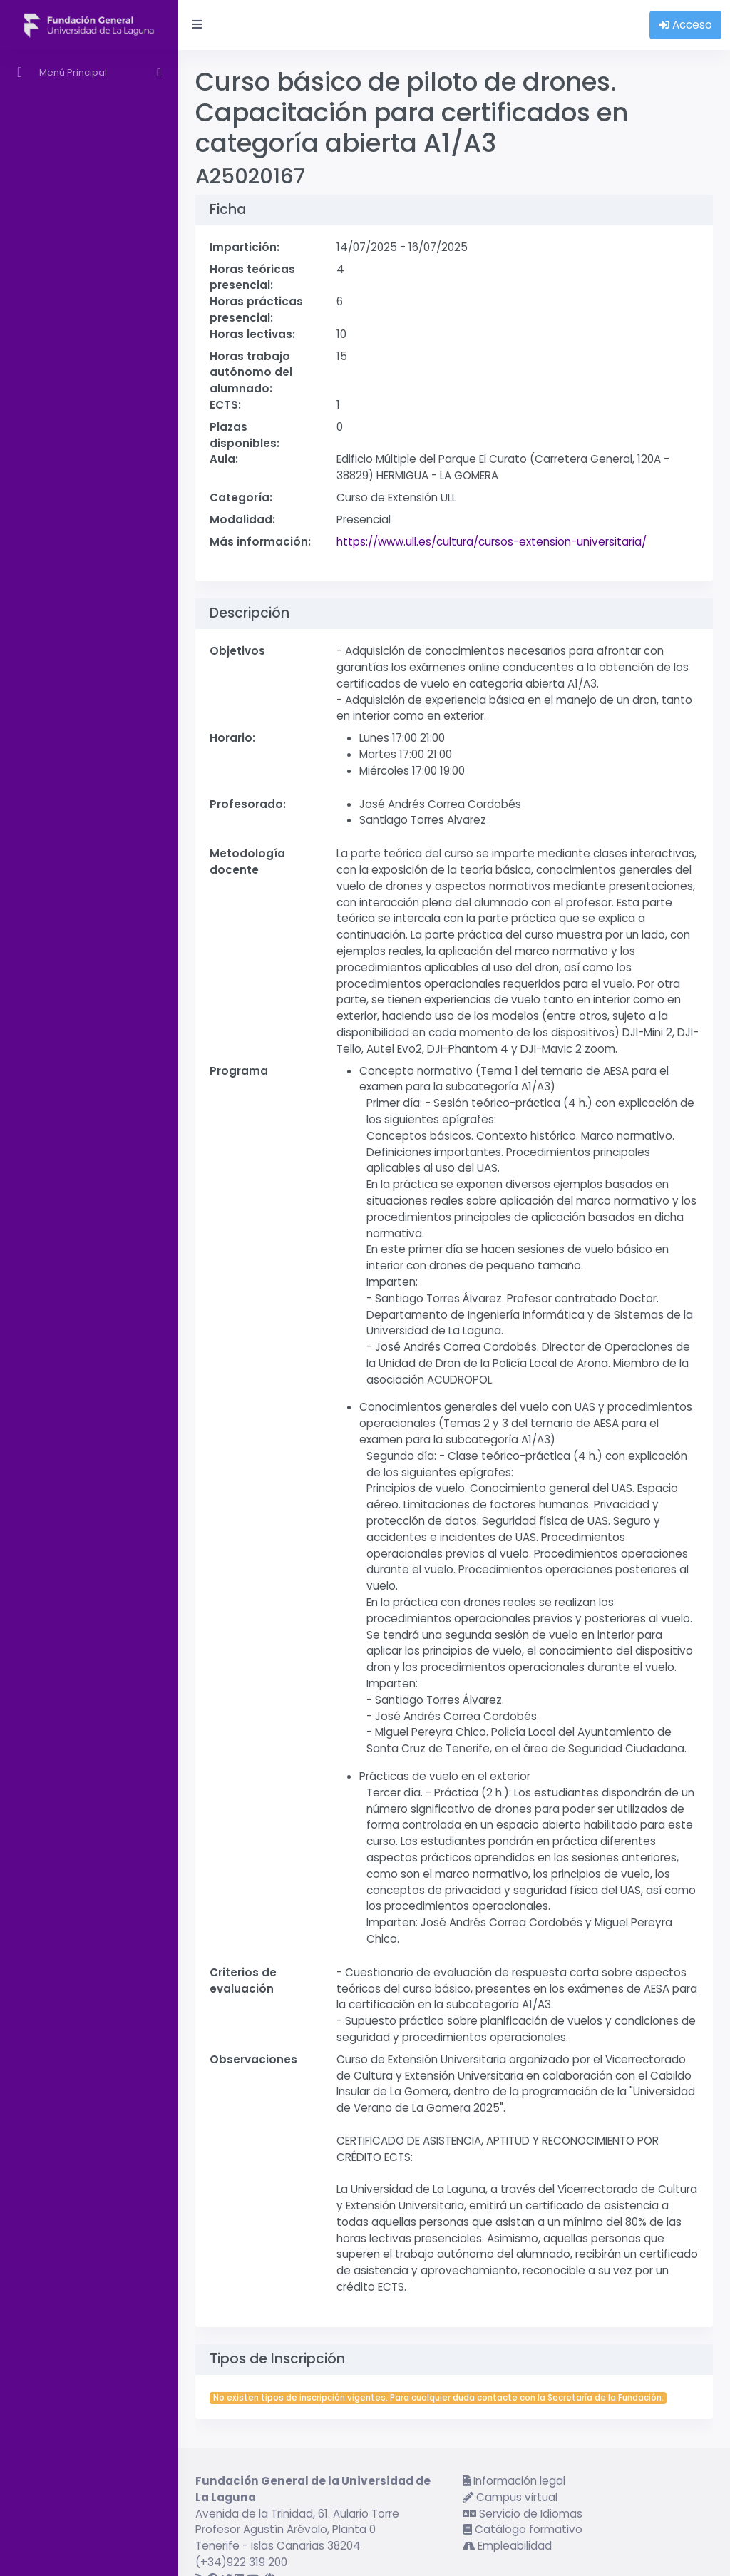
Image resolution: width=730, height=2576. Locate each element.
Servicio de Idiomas (522, 2513)
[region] (89, 1313)
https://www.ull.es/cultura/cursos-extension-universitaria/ (491, 541)
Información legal (514, 2480)
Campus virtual (510, 2497)
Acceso (685, 24)
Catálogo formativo (522, 2529)
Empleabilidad (507, 2545)
